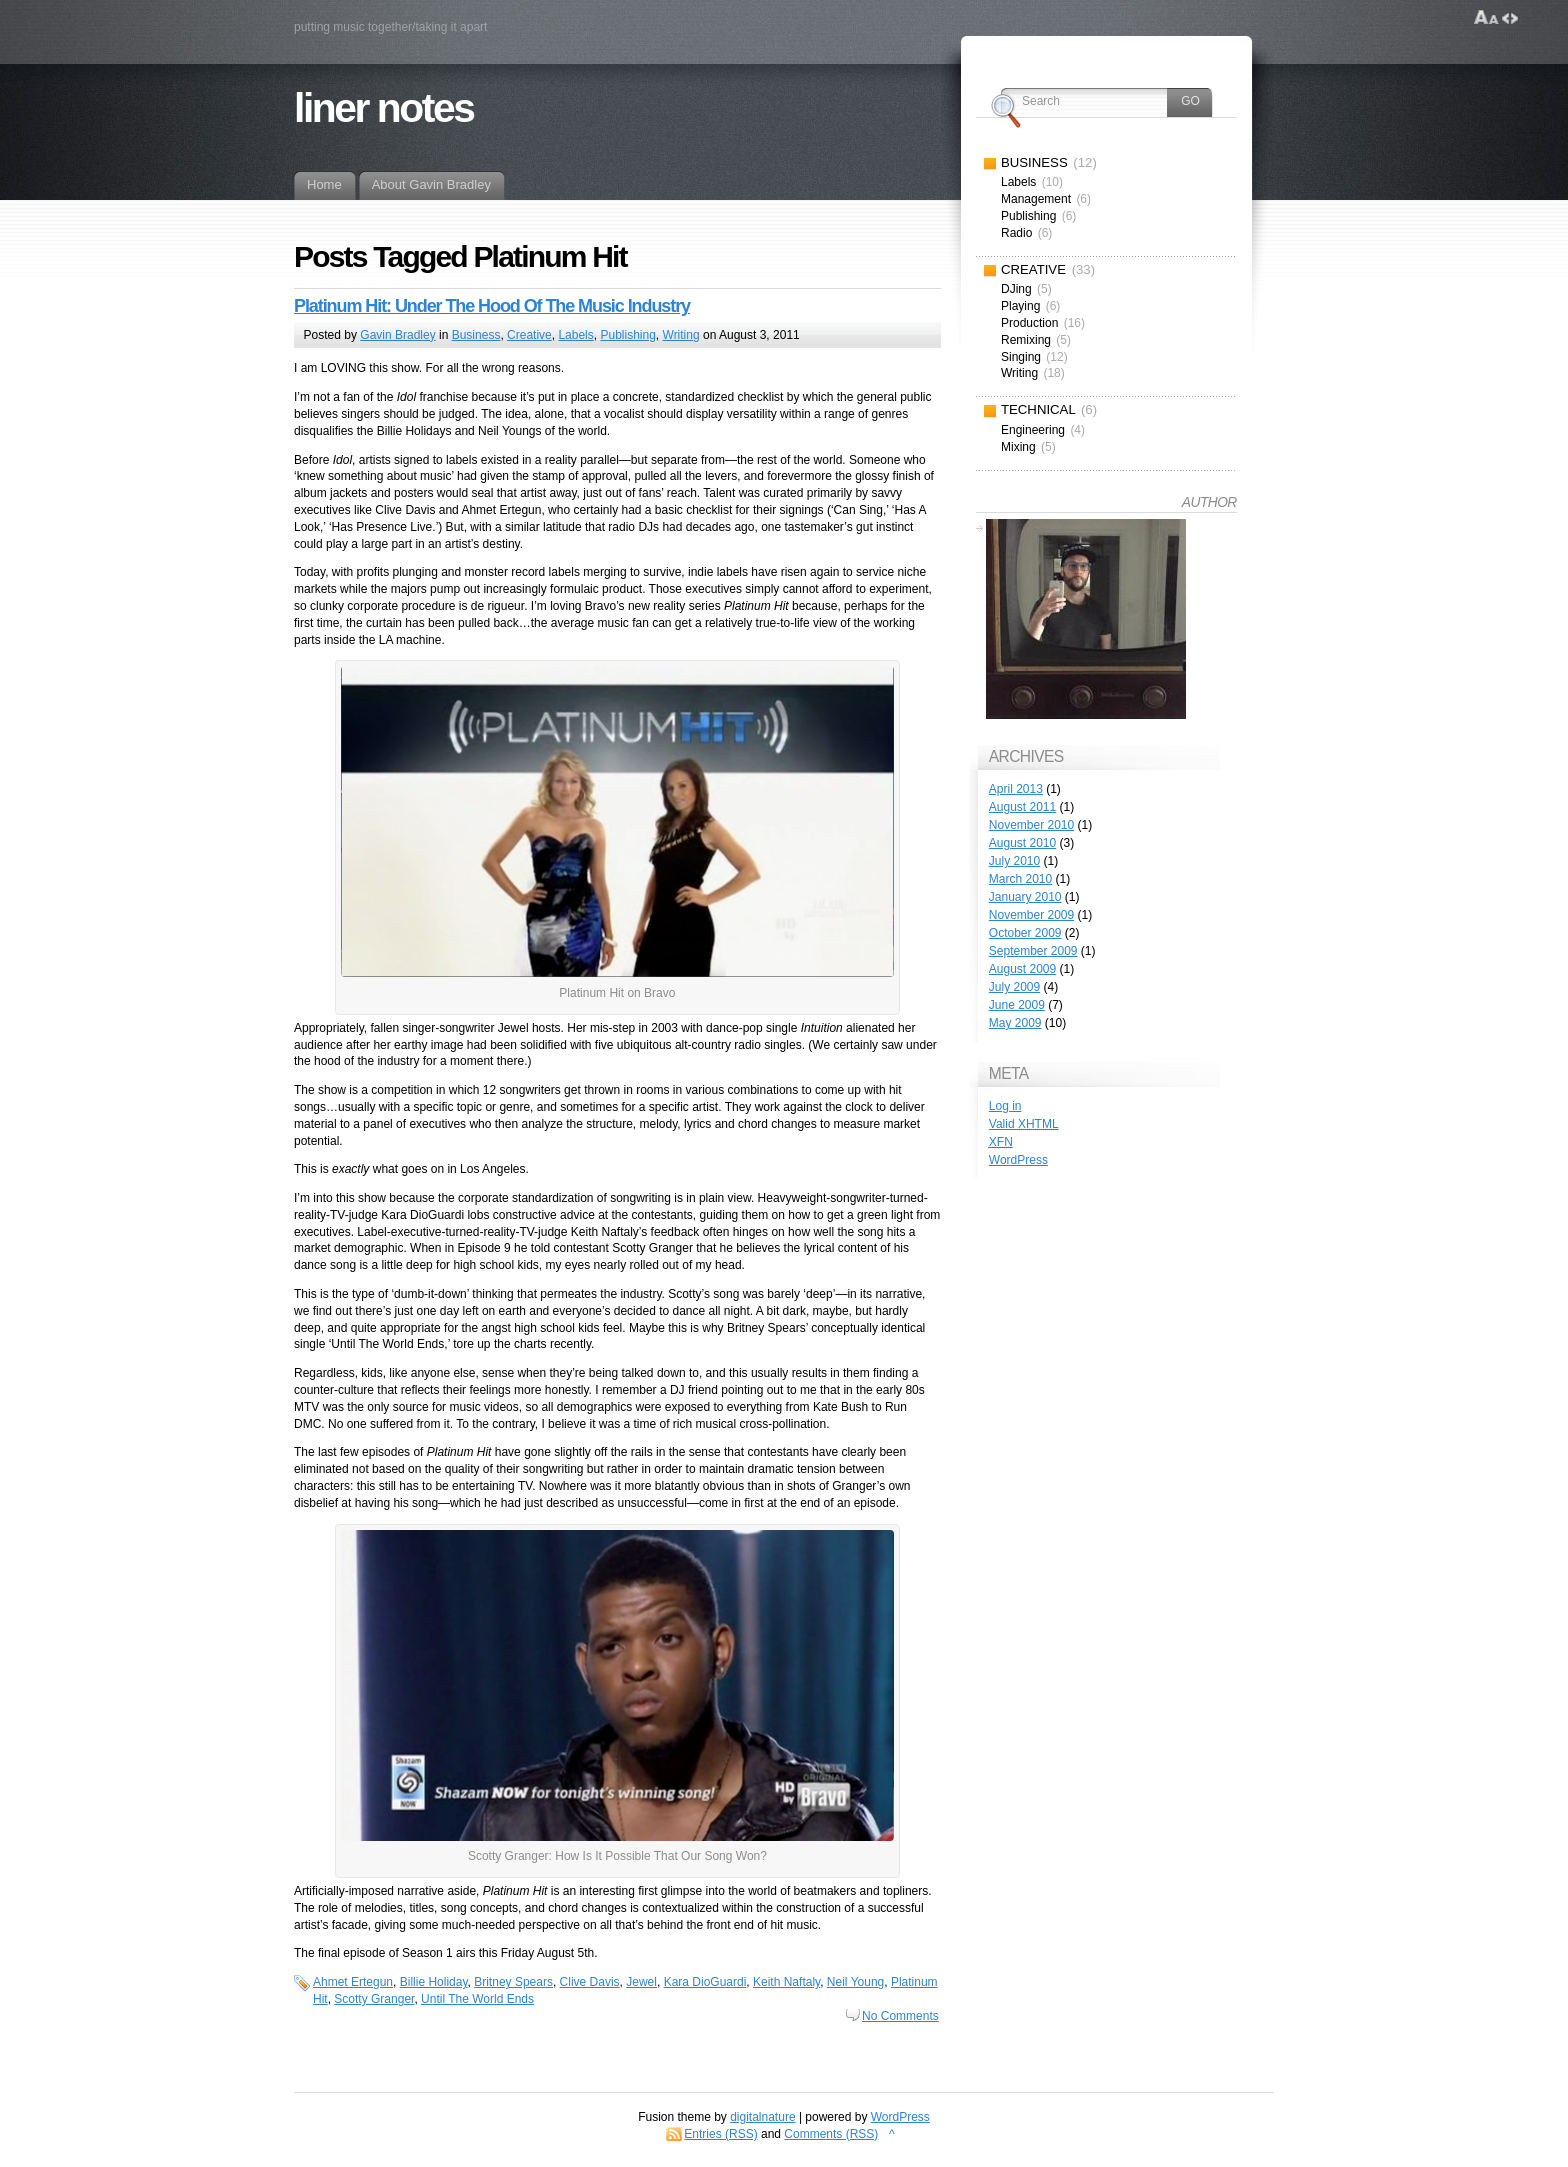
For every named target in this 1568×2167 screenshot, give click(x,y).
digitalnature (762, 2117)
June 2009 (1017, 1005)
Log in (1005, 1106)
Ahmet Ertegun (353, 1982)
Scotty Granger (374, 1999)
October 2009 (1025, 933)
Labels (575, 335)
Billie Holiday (434, 1982)
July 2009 (1014, 987)
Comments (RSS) (831, 2134)
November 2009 (1031, 915)
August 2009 (1022, 969)
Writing (681, 335)
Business (476, 335)
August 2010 (1022, 843)
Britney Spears (513, 1982)
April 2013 (1016, 789)
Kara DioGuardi (705, 1982)
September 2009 (1033, 951)
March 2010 (1020, 879)
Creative (529, 335)
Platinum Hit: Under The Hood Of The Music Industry (492, 306)
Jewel (641, 1982)
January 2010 (1025, 897)
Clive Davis (590, 1982)
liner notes (383, 108)
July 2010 (1014, 861)
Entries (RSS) (720, 2134)
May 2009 (1015, 1023)
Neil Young (855, 1982)
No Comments (900, 2016)
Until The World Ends (477, 1999)
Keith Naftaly (786, 1982)
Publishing (627, 335)
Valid (1024, 1124)
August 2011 (1022, 807)
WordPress (1018, 1160)
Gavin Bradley (397, 335)
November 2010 (1031, 825)
